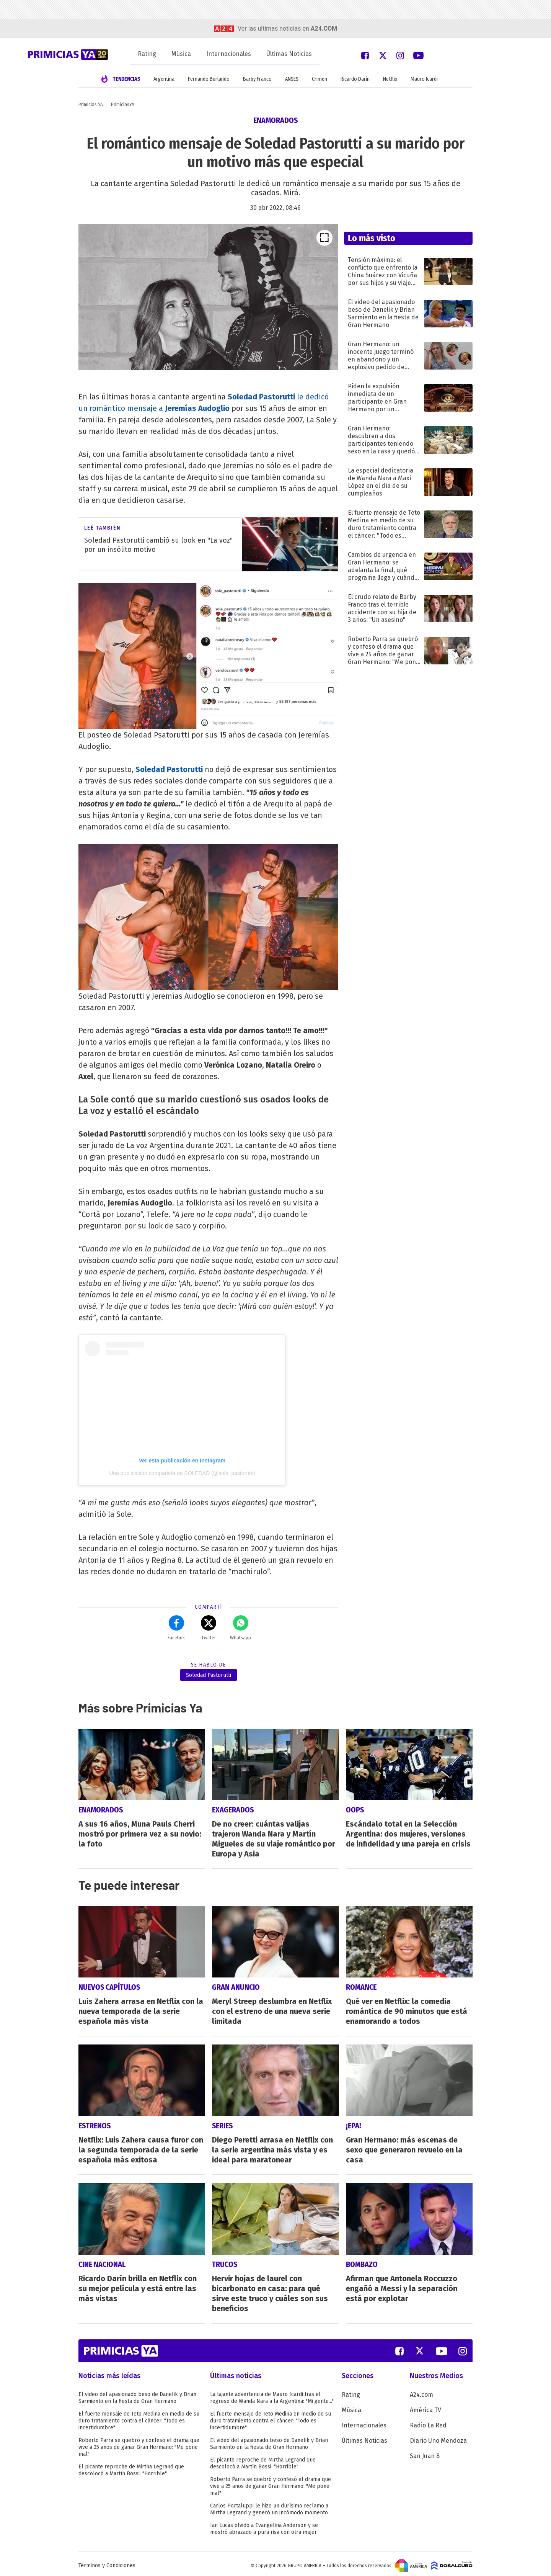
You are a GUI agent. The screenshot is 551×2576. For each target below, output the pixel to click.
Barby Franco (257, 79)
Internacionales (228, 53)
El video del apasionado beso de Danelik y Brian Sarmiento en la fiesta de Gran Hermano (137, 2394)
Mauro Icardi (424, 79)
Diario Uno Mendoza (438, 2437)
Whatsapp (240, 1627)
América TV (425, 2406)
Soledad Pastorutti (169, 769)
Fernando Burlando (209, 79)
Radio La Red (428, 2422)
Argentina (163, 79)
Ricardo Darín (355, 79)
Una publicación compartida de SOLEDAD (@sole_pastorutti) (182, 1473)
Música (181, 53)
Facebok (176, 1627)
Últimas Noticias (289, 53)
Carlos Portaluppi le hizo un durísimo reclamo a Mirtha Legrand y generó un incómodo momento (269, 2505)
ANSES (291, 79)
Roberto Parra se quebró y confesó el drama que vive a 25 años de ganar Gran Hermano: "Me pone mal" (138, 2444)
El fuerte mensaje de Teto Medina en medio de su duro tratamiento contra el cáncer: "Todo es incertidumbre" (138, 2417)
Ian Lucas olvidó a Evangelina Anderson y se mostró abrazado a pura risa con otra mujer (264, 2525)
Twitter (208, 1627)
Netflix (390, 79)
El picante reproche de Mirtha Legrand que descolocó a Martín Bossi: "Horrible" (131, 2466)
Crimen (319, 79)
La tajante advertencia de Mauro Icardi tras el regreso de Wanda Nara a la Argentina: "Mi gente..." (272, 2394)
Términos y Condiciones (106, 2562)
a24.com (324, 28)
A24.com (421, 2391)
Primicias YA (90, 104)
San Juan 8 (425, 2452)
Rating (147, 53)
